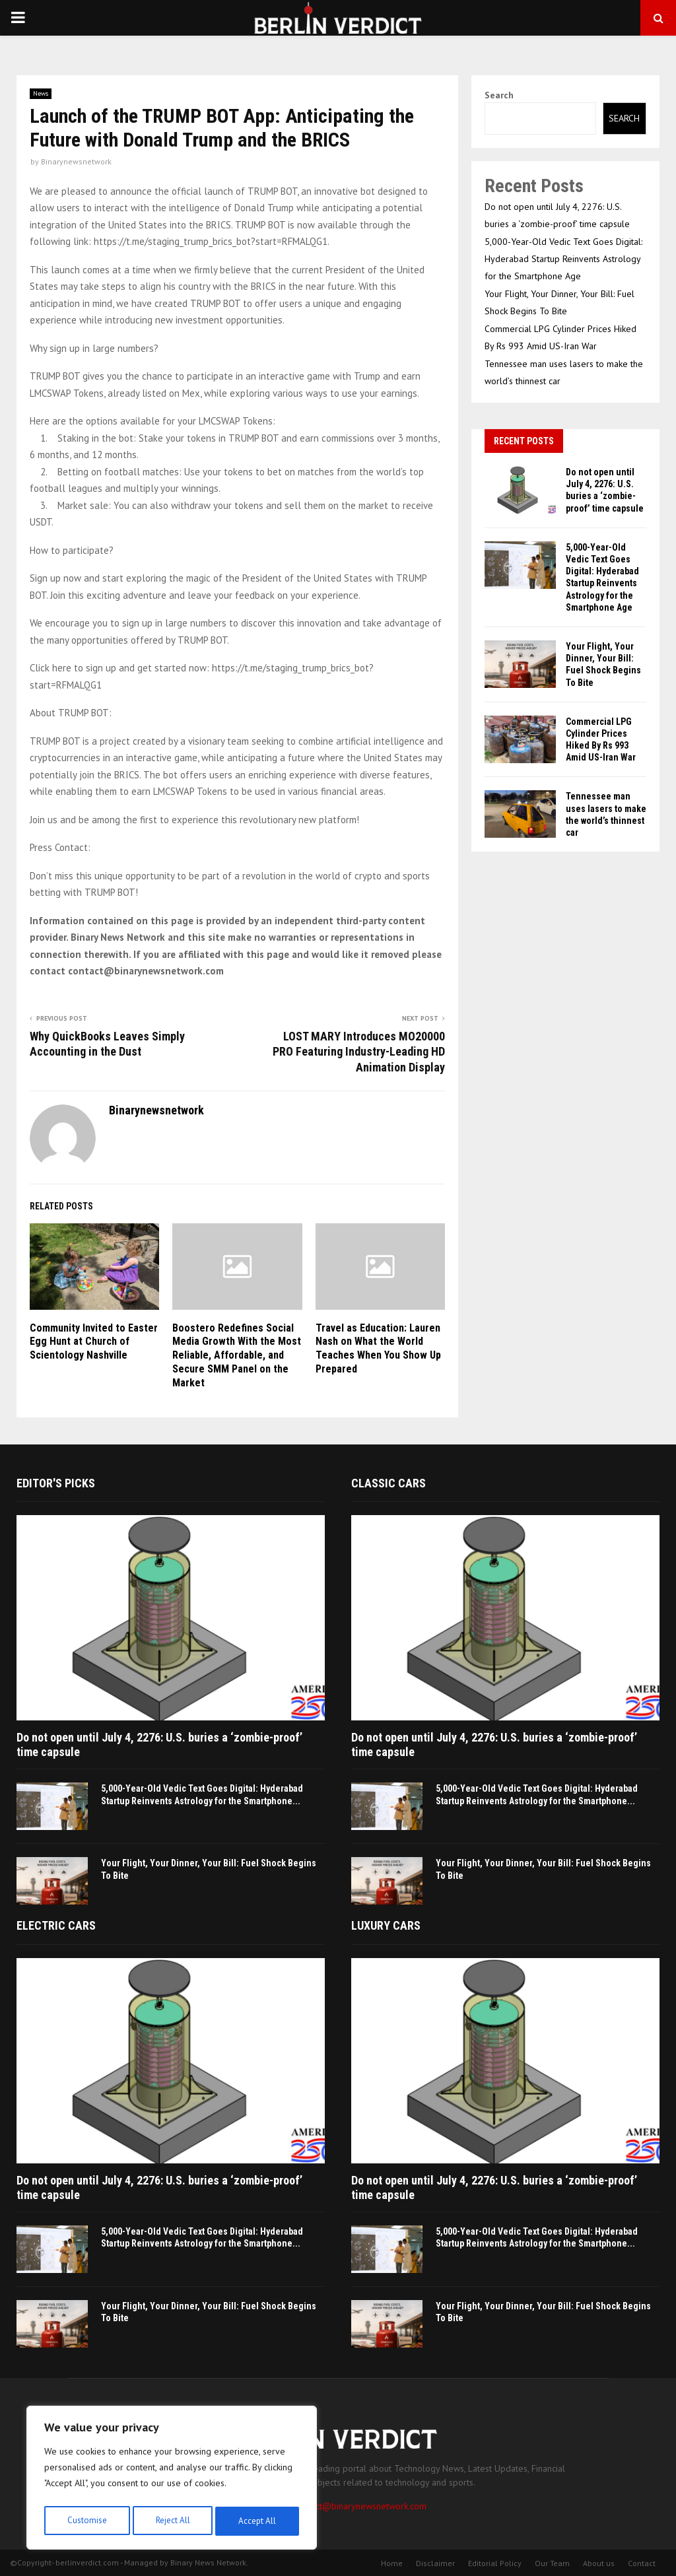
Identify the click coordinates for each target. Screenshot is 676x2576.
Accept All (258, 2521)
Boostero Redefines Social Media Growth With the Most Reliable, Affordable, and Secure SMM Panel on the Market (236, 1355)
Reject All (171, 2521)
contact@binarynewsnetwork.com (360, 2506)
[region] (171, 2480)
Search (499, 95)
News (40, 93)
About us (599, 2563)
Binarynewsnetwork (76, 161)
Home (392, 2563)
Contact (642, 2563)
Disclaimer (435, 2563)
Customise (85, 2521)
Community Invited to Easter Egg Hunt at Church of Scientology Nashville (94, 1342)
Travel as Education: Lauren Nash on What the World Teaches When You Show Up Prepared (378, 1348)
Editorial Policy (495, 2563)
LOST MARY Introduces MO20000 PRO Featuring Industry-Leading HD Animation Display (359, 1052)
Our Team (552, 2563)
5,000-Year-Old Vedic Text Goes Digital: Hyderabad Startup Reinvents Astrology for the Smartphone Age (563, 259)
